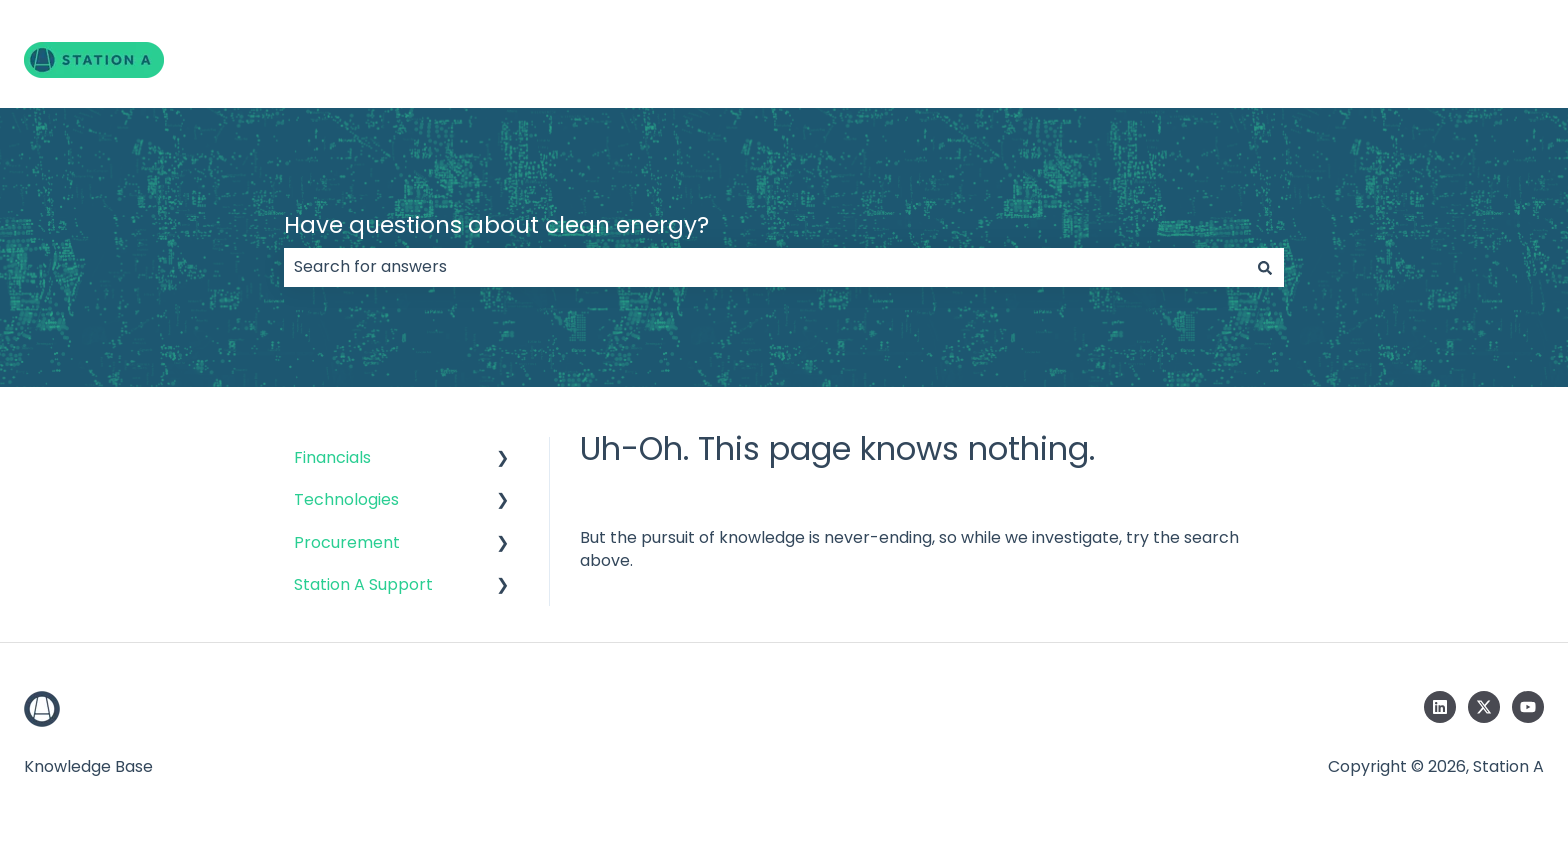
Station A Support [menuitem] (363, 584)
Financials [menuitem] (332, 457)
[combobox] (765, 267)
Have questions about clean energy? (496, 225)
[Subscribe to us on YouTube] (1528, 707)
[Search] (1265, 267)
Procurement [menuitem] (347, 542)
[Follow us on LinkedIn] (1440, 707)
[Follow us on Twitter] (1484, 707)
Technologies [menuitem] (346, 499)
